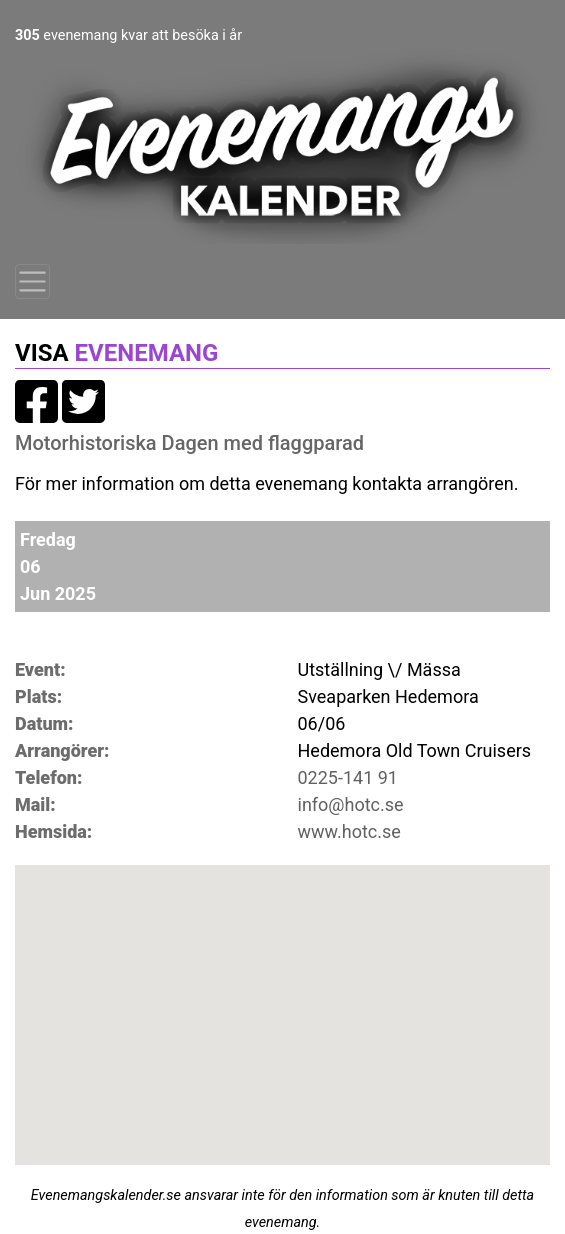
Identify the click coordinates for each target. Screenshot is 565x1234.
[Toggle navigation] (32, 281)
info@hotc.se (351, 804)
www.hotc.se (349, 831)
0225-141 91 (348, 777)
